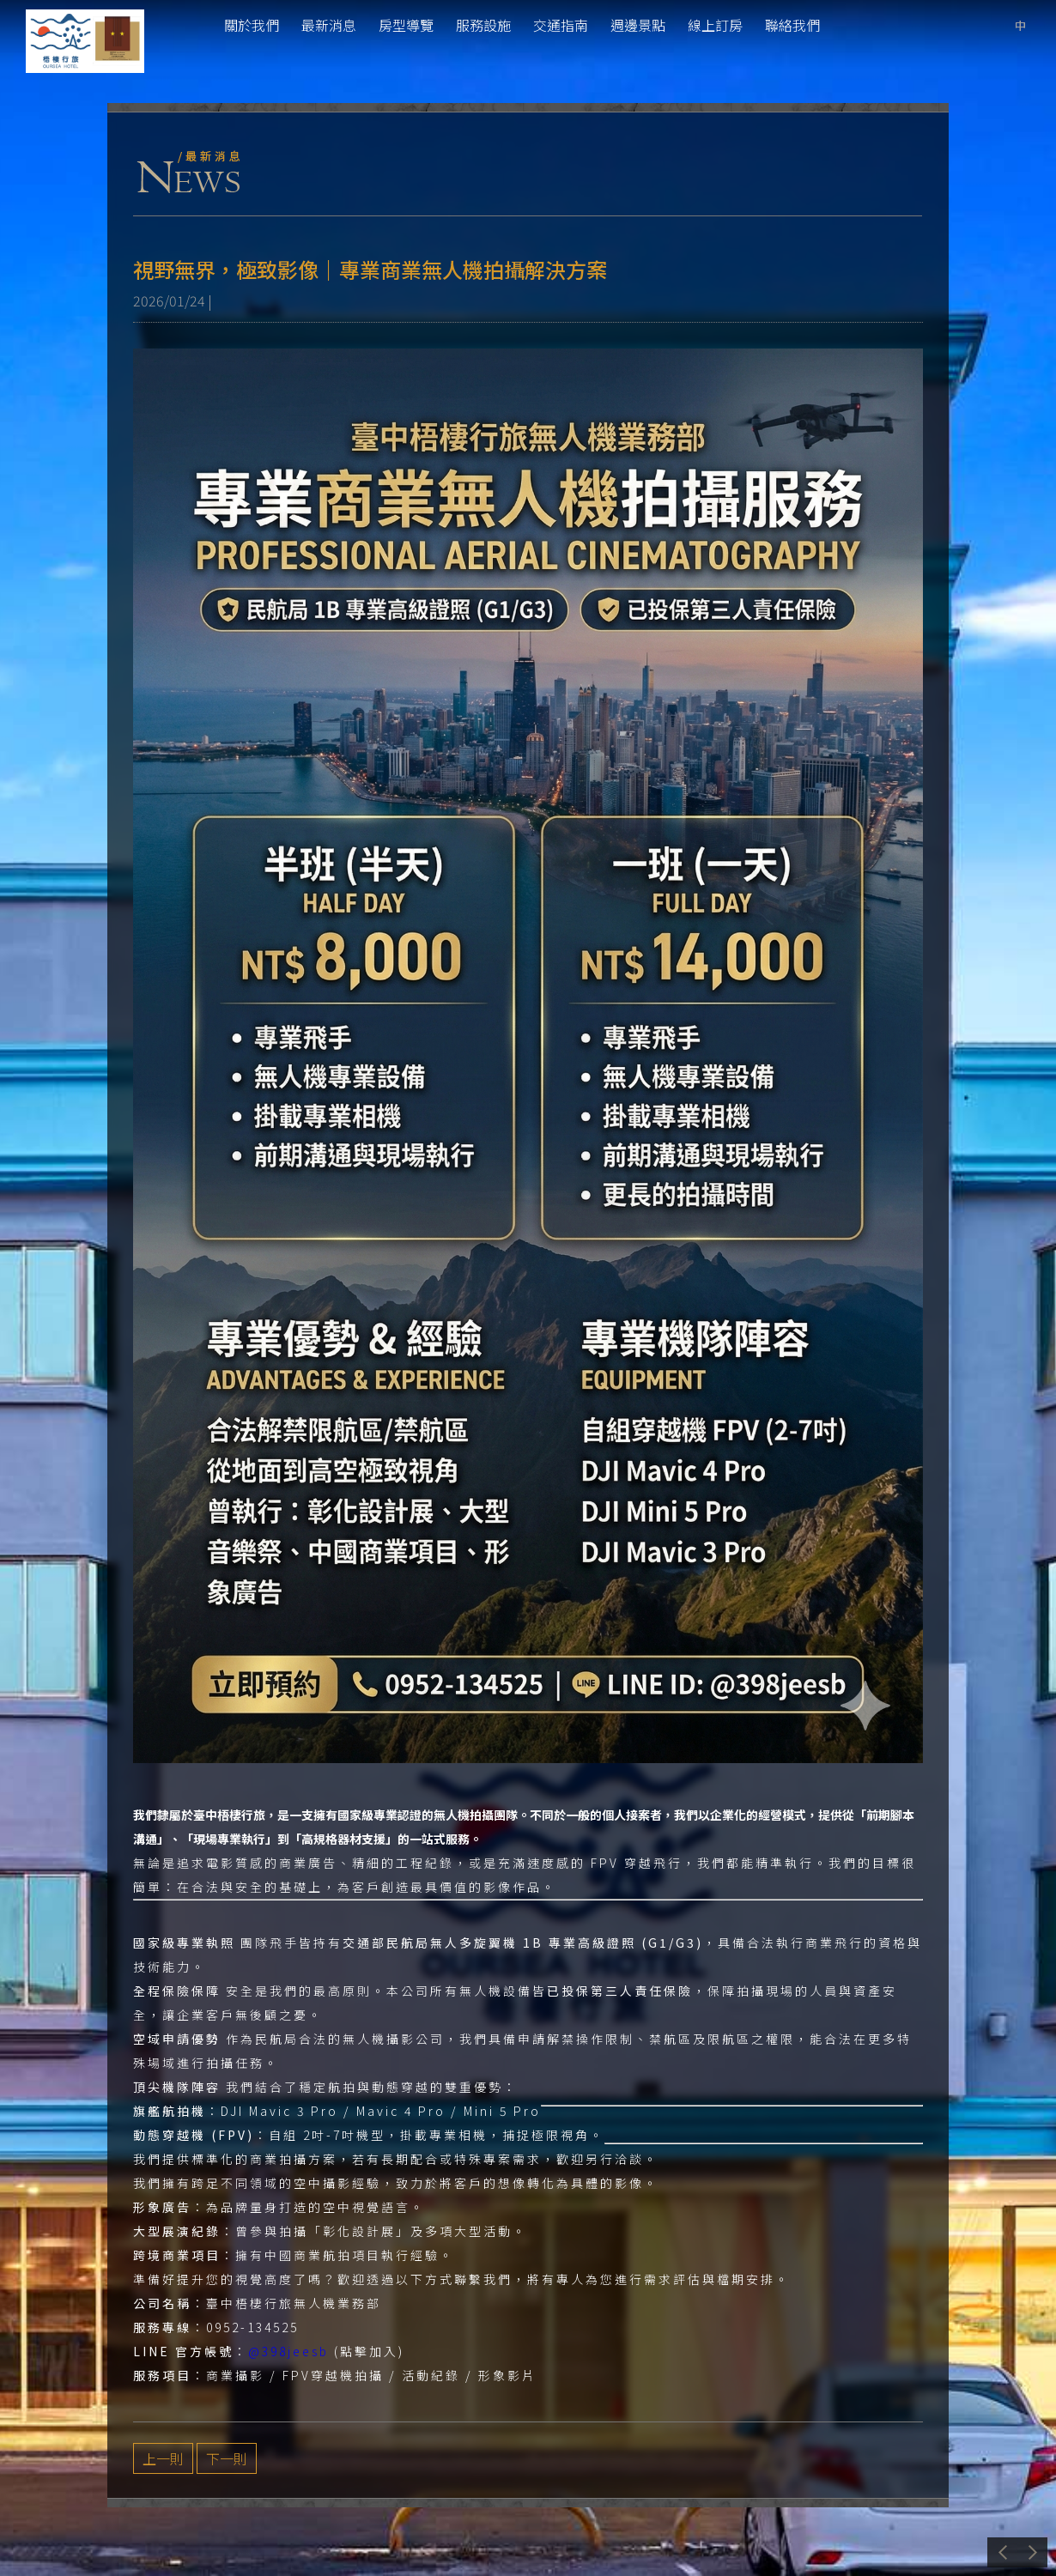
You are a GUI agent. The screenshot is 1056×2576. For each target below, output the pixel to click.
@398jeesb (288, 2351)
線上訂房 (715, 25)
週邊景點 (637, 25)
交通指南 (560, 25)
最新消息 (328, 25)
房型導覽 (406, 25)
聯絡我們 (792, 25)
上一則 (163, 2458)
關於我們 (251, 25)
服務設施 (483, 25)
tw (1020, 25)
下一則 (226, 2458)
